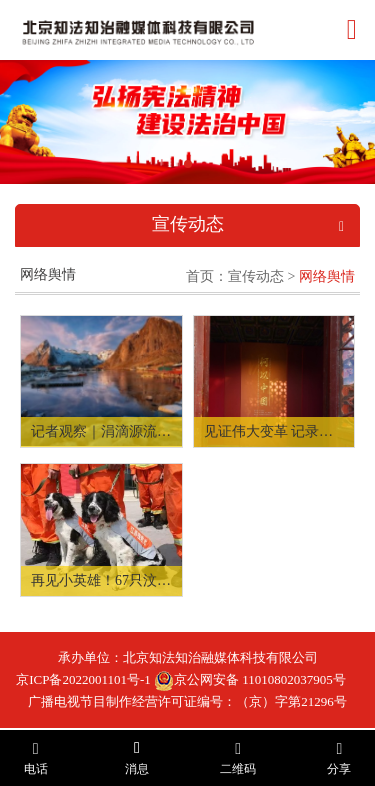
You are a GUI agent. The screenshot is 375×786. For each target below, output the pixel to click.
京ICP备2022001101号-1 (83, 679)
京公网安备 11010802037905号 (250, 679)
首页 (200, 276)
